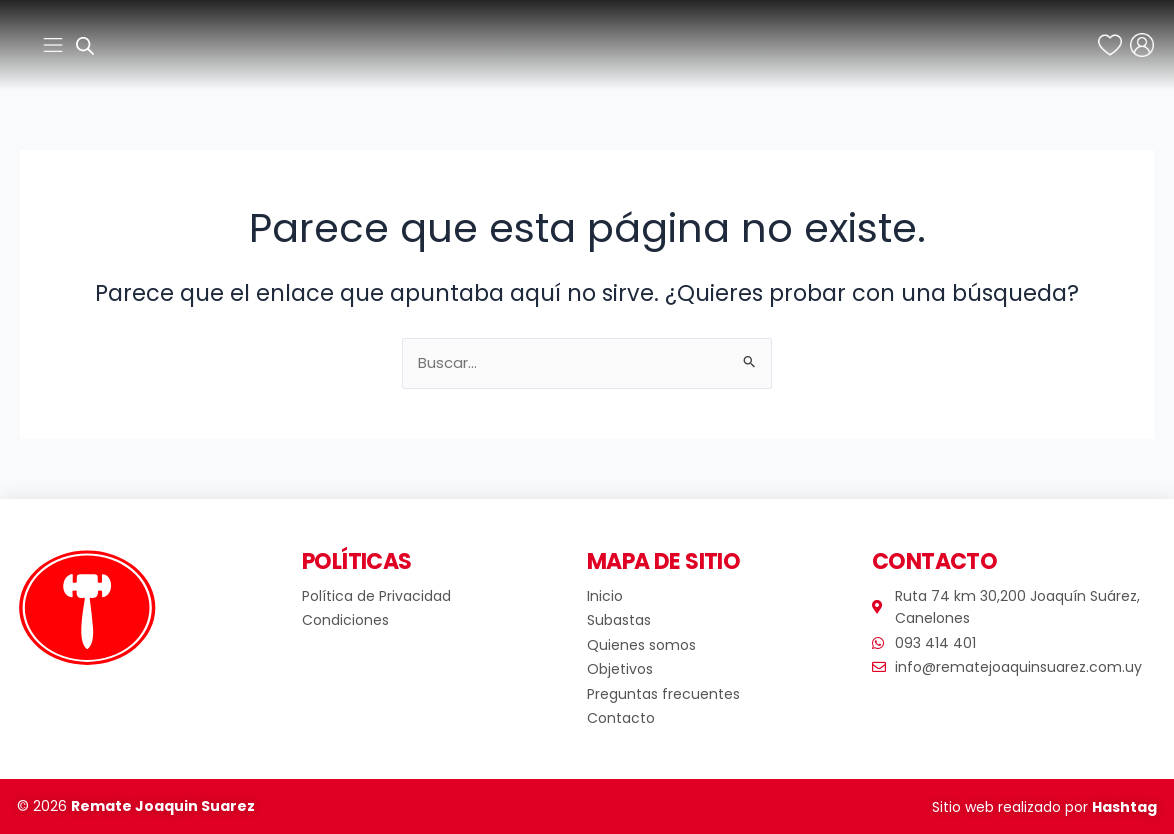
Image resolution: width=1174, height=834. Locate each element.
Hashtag (1124, 807)
